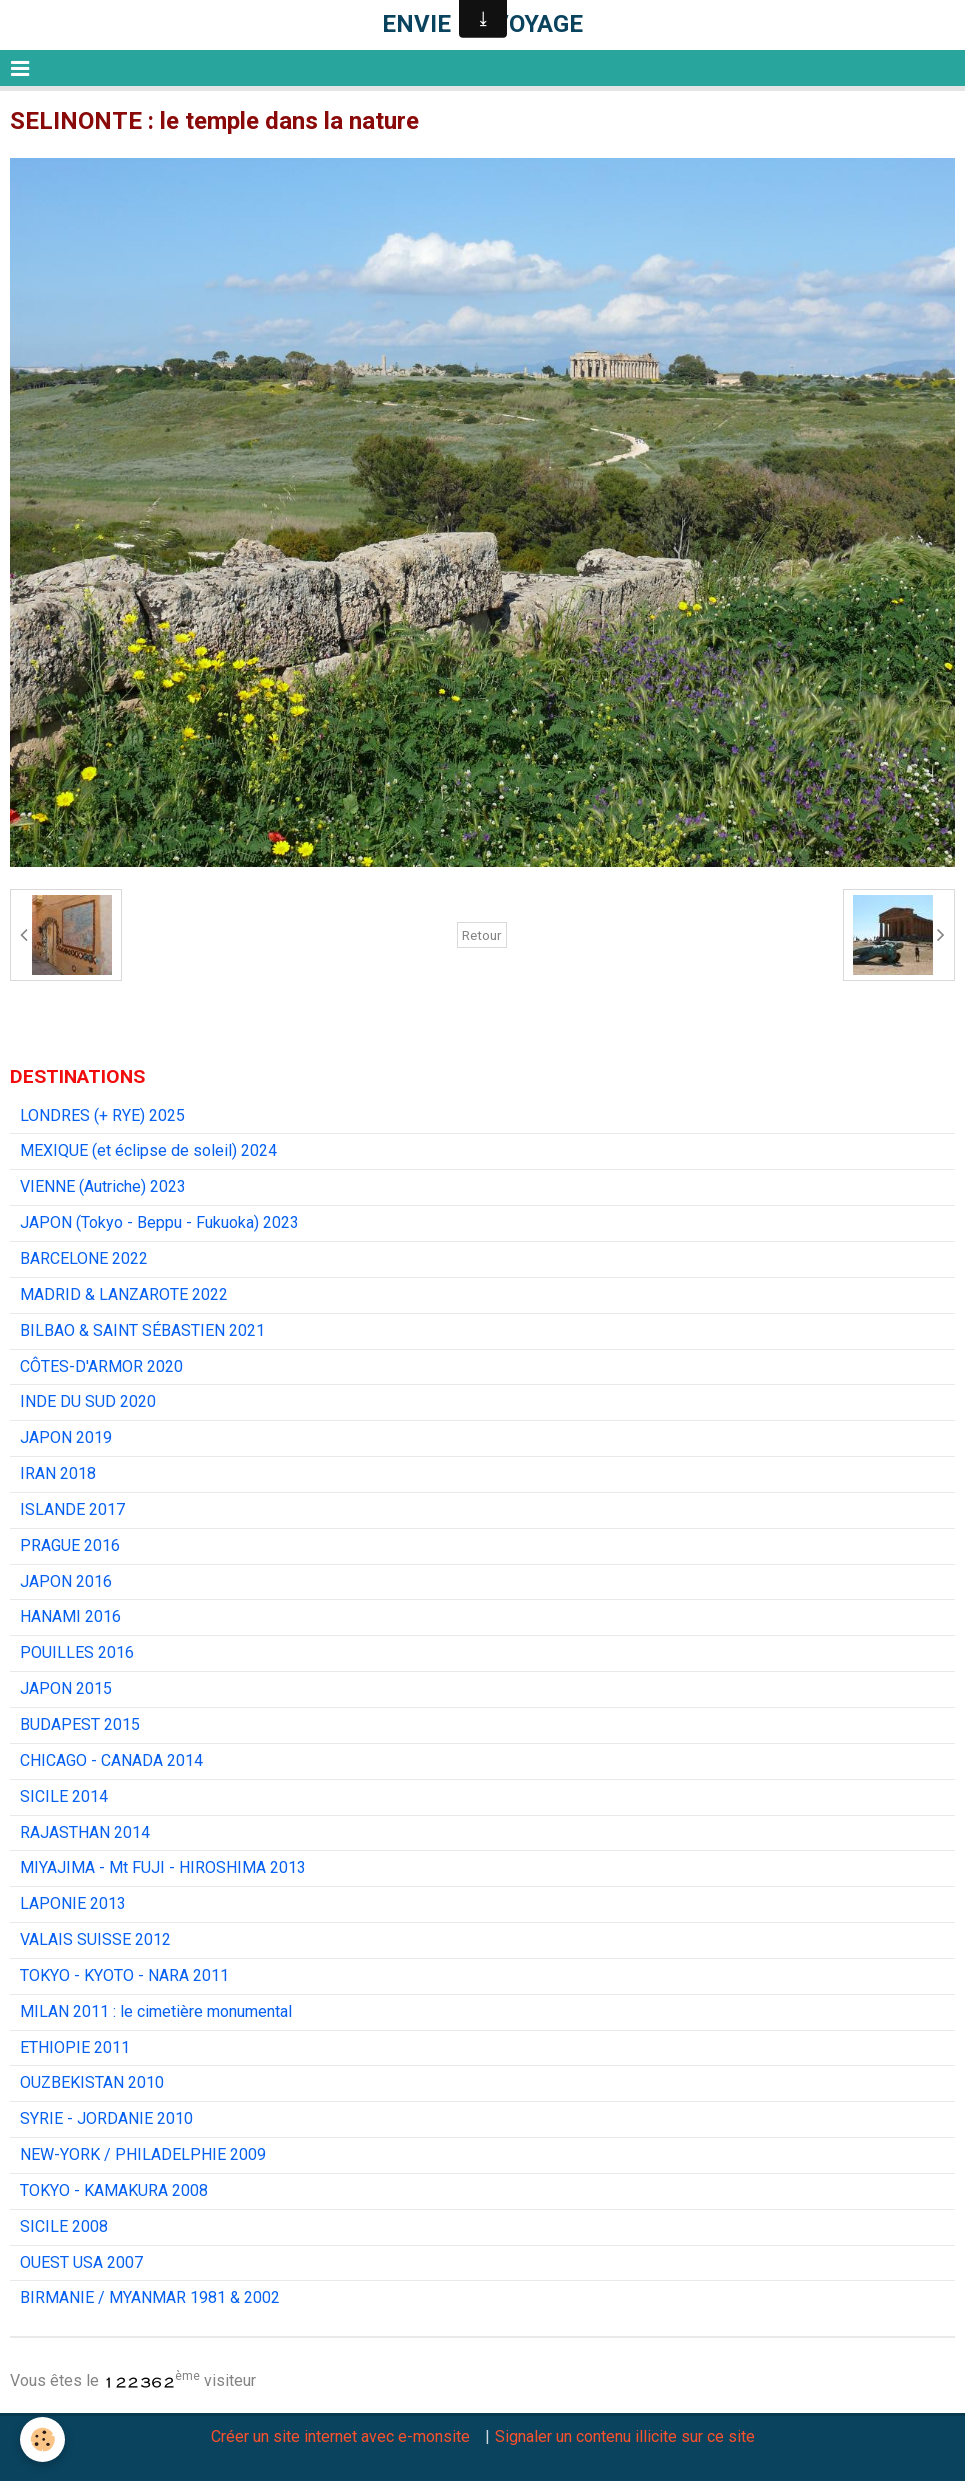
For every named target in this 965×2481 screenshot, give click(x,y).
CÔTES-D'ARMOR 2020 (101, 1366)
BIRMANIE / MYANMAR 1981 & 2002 (150, 2297)
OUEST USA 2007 (81, 2262)
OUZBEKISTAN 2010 (92, 2082)
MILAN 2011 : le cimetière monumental (156, 2011)
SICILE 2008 (64, 2226)
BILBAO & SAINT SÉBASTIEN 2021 (142, 1330)
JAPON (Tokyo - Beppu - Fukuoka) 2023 (159, 1222)
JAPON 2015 (66, 1688)
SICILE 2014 (64, 1796)
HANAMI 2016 (70, 1616)
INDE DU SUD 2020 (88, 1401)
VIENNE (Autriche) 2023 (103, 1186)
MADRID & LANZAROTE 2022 (124, 1294)
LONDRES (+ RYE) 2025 (102, 1115)
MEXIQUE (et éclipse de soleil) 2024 (148, 1150)
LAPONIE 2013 (73, 1903)
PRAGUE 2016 (70, 1545)
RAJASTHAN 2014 (85, 1832)
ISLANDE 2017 (72, 1509)
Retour (482, 935)
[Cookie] (42, 2439)
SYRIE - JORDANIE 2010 (106, 2118)
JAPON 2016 (66, 1581)
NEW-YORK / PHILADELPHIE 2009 (143, 2154)
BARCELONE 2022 (84, 1258)
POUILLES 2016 (77, 1652)
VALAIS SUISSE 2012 (95, 1939)
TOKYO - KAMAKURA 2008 (114, 2190)
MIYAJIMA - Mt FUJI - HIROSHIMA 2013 (163, 1867)
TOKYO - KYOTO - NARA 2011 (124, 1975)
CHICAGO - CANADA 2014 (111, 1760)
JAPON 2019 (66, 1437)
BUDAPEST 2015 (80, 1724)
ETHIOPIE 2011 (75, 2047)
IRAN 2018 (58, 1473)
